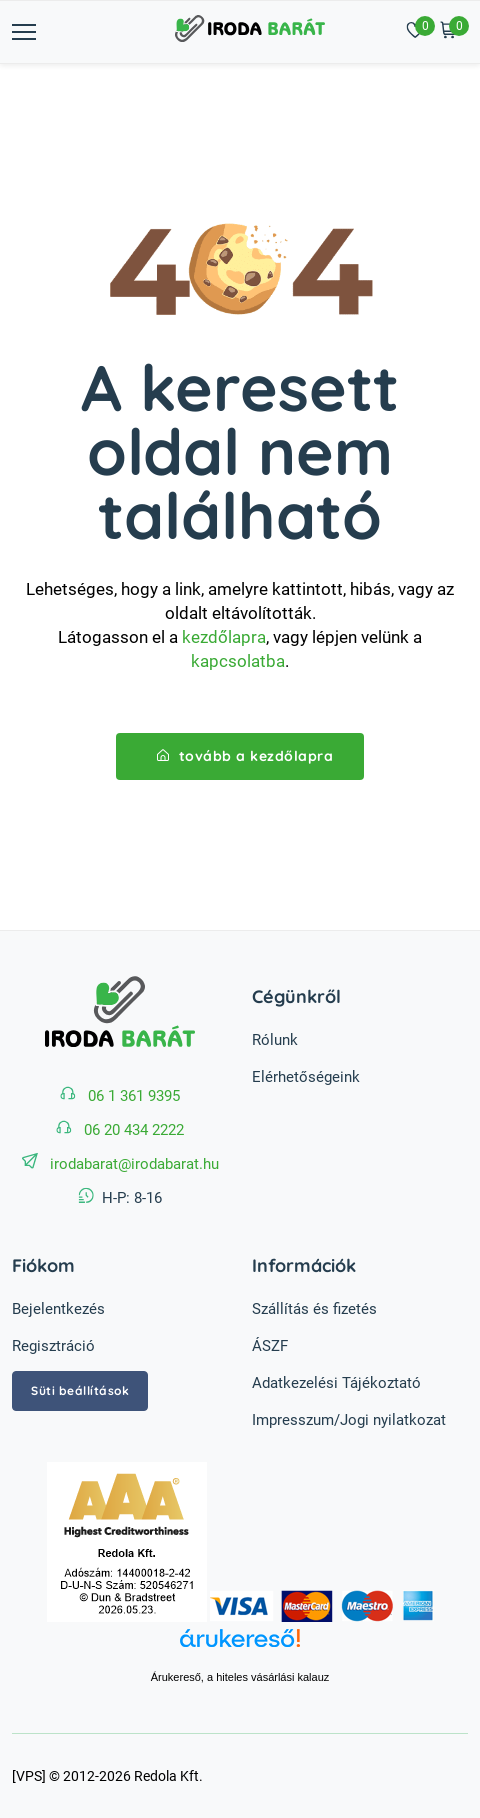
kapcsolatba (238, 661)
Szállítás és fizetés (314, 1309)
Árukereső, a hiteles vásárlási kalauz (240, 1677)
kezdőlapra (224, 637)
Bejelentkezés (58, 1309)
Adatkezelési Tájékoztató (336, 1383)
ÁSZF (270, 1346)
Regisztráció (53, 1346)
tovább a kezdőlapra (245, 756)
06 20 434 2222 (134, 1130)
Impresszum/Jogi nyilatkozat (349, 1420)
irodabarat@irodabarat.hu (134, 1164)
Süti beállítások (80, 1390)
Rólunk (275, 1040)
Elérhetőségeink (306, 1077)
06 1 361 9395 (134, 1096)
